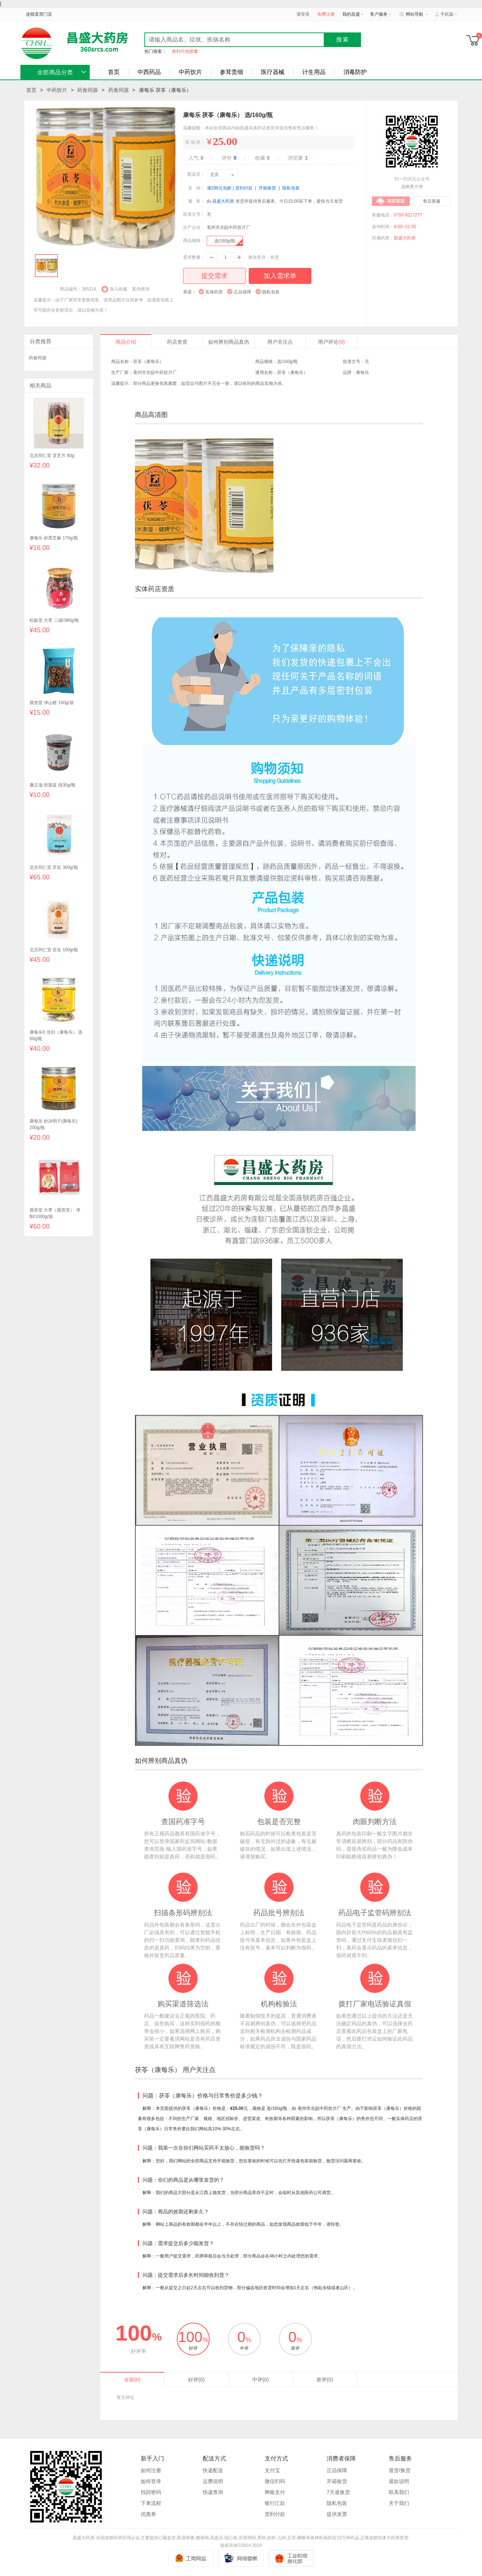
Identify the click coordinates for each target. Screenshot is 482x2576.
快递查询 (213, 2492)
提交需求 (214, 276)
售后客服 (431, 201)
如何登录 (151, 2481)
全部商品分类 (55, 72)
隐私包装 (337, 2503)
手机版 (447, 14)
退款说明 (399, 2481)
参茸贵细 (231, 72)
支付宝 (272, 2470)
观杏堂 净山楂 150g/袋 (52, 702)
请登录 (303, 14)
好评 (196, 2379)
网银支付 (275, 2492)
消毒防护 (355, 72)
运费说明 (213, 2481)
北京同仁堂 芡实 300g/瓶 (54, 867)
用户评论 (331, 342)
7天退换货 (338, 2492)
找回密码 (151, 2492)
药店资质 (177, 342)
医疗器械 (272, 72)
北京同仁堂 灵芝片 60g (52, 455)
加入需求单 (280, 276)
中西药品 (149, 72)
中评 (260, 2379)
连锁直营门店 (39, 14)
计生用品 (314, 72)
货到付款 (275, 2514)
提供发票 (337, 2514)
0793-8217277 (408, 215)
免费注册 (326, 14)
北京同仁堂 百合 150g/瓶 (54, 949)
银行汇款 (275, 2503)
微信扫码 (275, 2481)
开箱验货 (337, 2481)
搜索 (342, 39)
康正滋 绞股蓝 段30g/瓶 (52, 785)
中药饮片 (190, 72)
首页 (114, 72)
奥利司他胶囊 (185, 51)
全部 (132, 2379)
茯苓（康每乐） (292, 372)
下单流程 (151, 2503)
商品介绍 (126, 342)
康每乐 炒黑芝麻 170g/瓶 (54, 537)
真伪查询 (140, 289)
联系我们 (399, 2492)
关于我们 (399, 2503)
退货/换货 (400, 2470)
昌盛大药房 (223, 201)
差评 (324, 2379)
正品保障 (337, 2470)
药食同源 (87, 90)
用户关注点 (280, 342)
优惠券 (148, 2514)
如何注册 (151, 2470)
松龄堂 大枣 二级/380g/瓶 (54, 620)
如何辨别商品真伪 (228, 342)
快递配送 (213, 2470)
